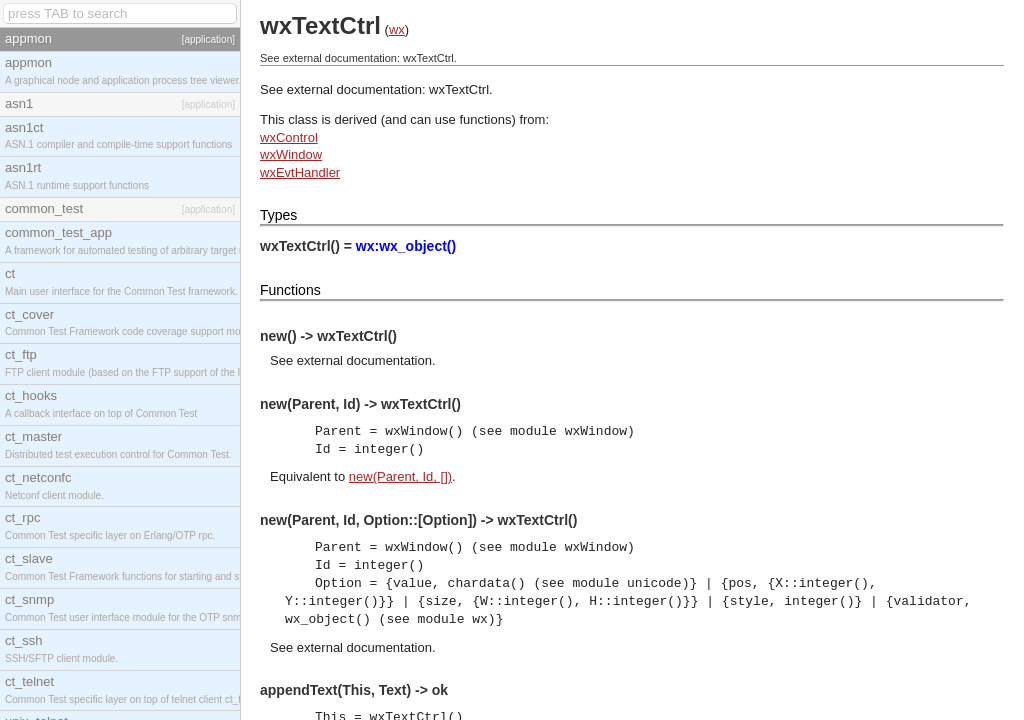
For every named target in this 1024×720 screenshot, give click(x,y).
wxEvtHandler (300, 172)
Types (278, 215)
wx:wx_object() (406, 246)
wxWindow (291, 154)
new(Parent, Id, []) (400, 476)
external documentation (364, 360)
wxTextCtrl (459, 89)
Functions (290, 290)
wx (397, 29)
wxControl (289, 137)
